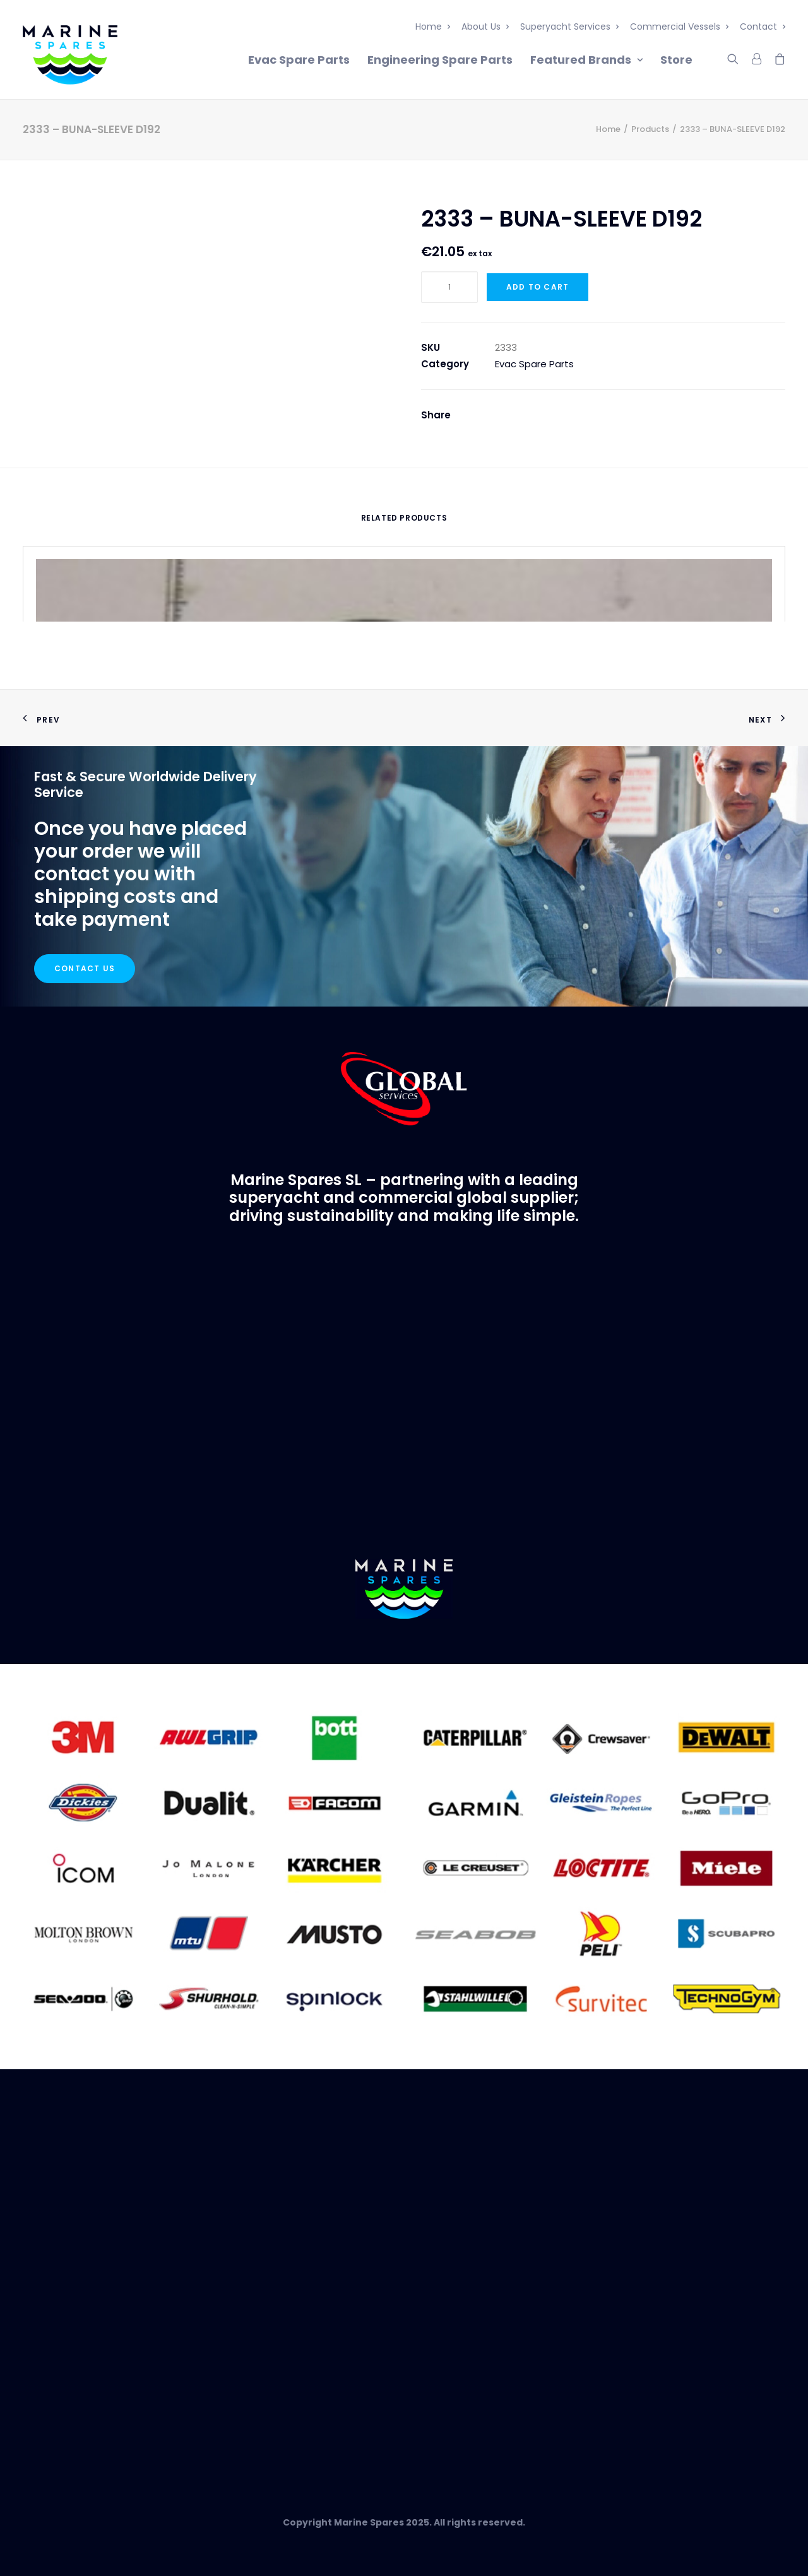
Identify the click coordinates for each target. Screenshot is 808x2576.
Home (432, 26)
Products (650, 129)
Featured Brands (586, 60)
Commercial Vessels (679, 26)
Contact (762, 26)
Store (676, 60)
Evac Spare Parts (299, 60)
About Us (485, 26)
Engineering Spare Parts (440, 60)
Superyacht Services (569, 26)
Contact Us (84, 968)
